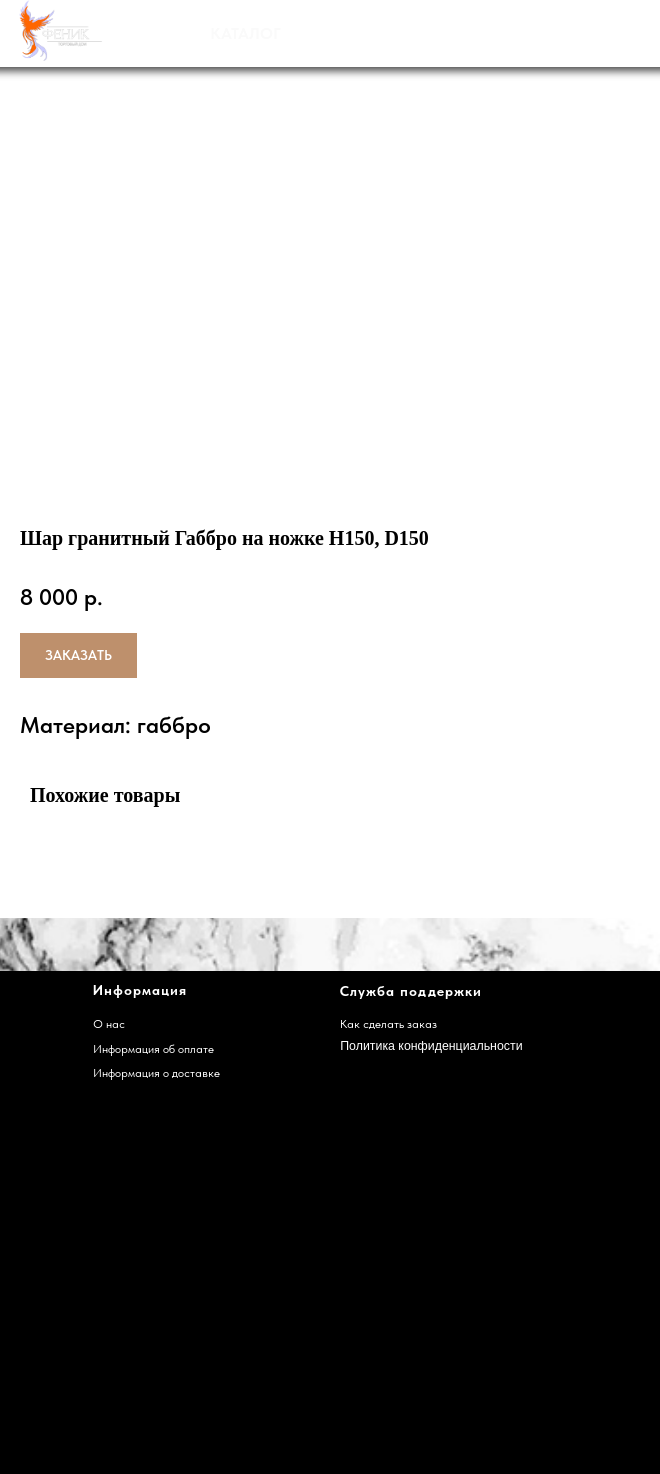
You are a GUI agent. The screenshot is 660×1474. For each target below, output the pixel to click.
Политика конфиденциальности (431, 1046)
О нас (109, 1023)
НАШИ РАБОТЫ (410, 32)
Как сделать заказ (388, 1023)
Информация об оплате (153, 1048)
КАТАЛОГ (245, 33)
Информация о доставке (156, 1072)
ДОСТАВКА (572, 32)
